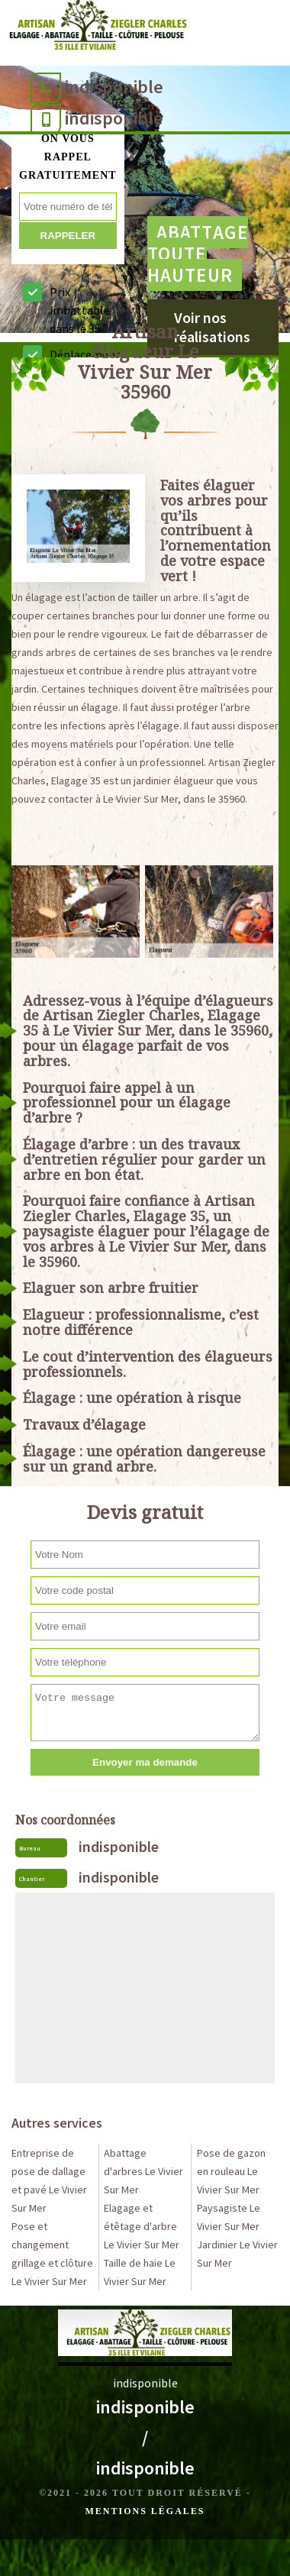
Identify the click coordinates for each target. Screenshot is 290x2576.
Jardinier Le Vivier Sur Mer (237, 2254)
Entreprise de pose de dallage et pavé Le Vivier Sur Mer (49, 2180)
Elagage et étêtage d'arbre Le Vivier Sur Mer (141, 2226)
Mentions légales (145, 2511)
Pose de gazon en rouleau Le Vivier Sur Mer (231, 2171)
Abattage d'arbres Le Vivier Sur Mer (143, 2171)
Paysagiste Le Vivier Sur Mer (228, 2217)
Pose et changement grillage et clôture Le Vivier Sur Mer (52, 2253)
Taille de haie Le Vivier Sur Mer (140, 2272)
